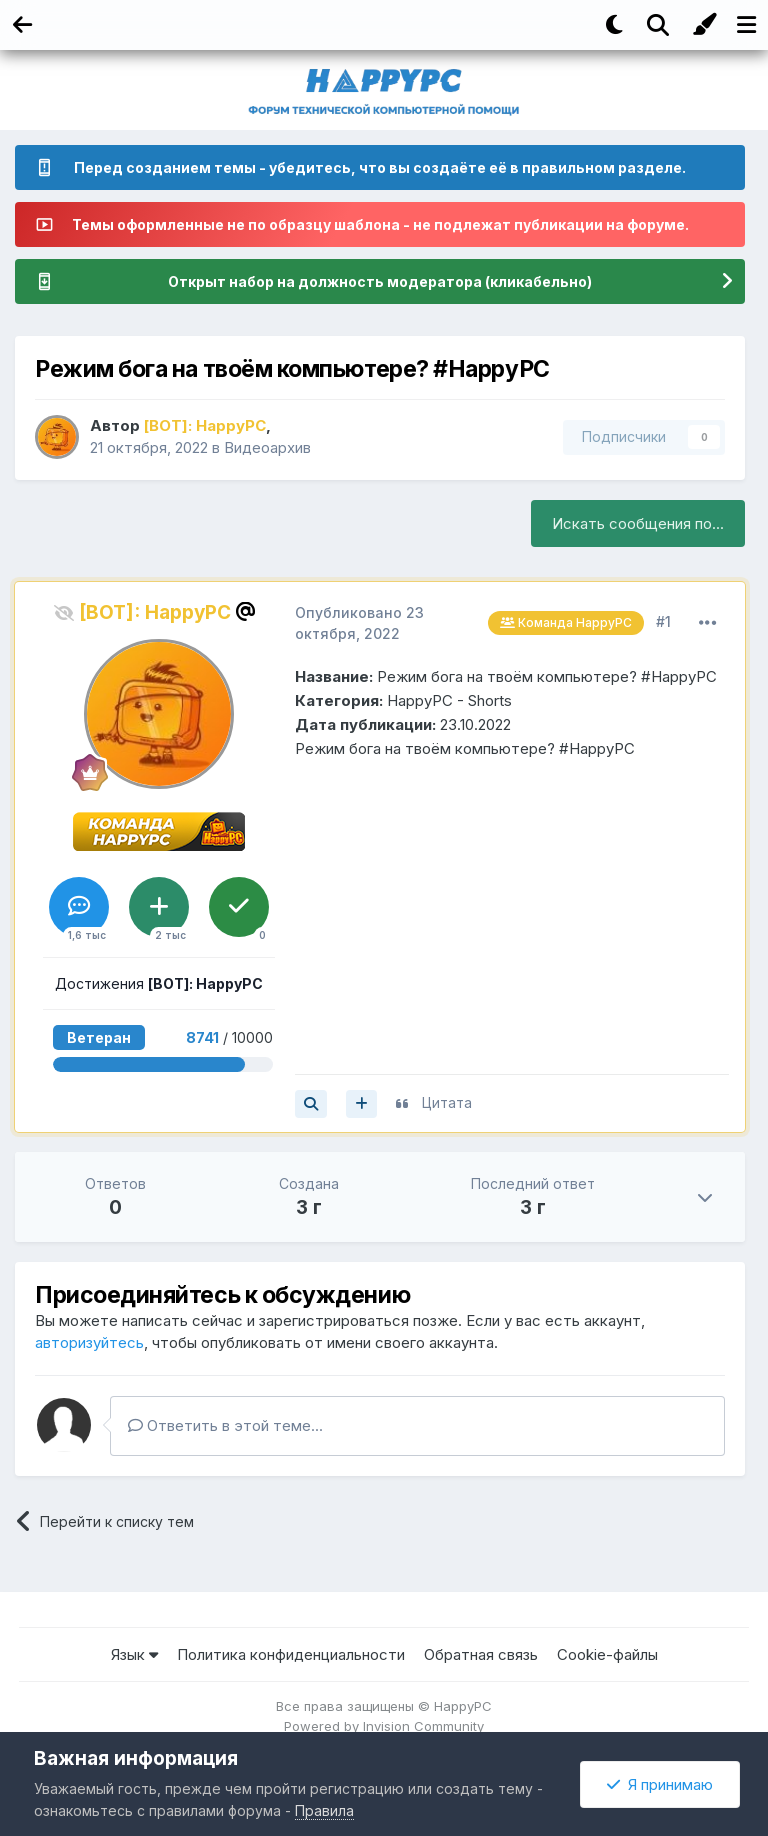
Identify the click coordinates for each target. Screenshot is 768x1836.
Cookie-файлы (607, 1654)
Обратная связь (481, 1654)
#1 (663, 621)
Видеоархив (267, 447)
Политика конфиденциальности (291, 1654)
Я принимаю (660, 1784)
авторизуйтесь (89, 1342)
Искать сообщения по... (638, 523)
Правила (324, 1810)
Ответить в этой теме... (225, 1425)
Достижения (159, 983)
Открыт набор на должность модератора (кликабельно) (380, 281)
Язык (134, 1654)
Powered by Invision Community (384, 1726)
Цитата (447, 1102)
